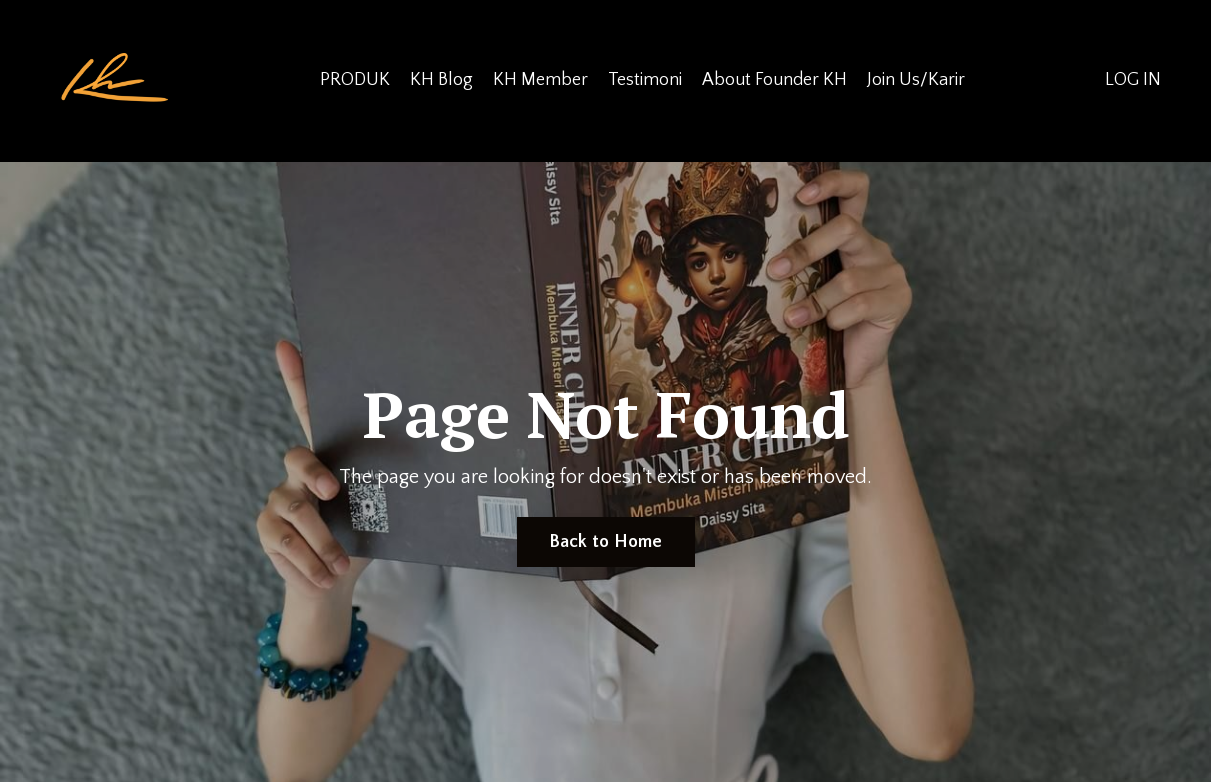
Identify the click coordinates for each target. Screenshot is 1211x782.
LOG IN (1133, 80)
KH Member (540, 80)
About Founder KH (774, 80)
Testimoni (645, 80)
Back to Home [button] (606, 542)
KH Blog (441, 80)
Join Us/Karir (916, 80)
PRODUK (355, 80)
